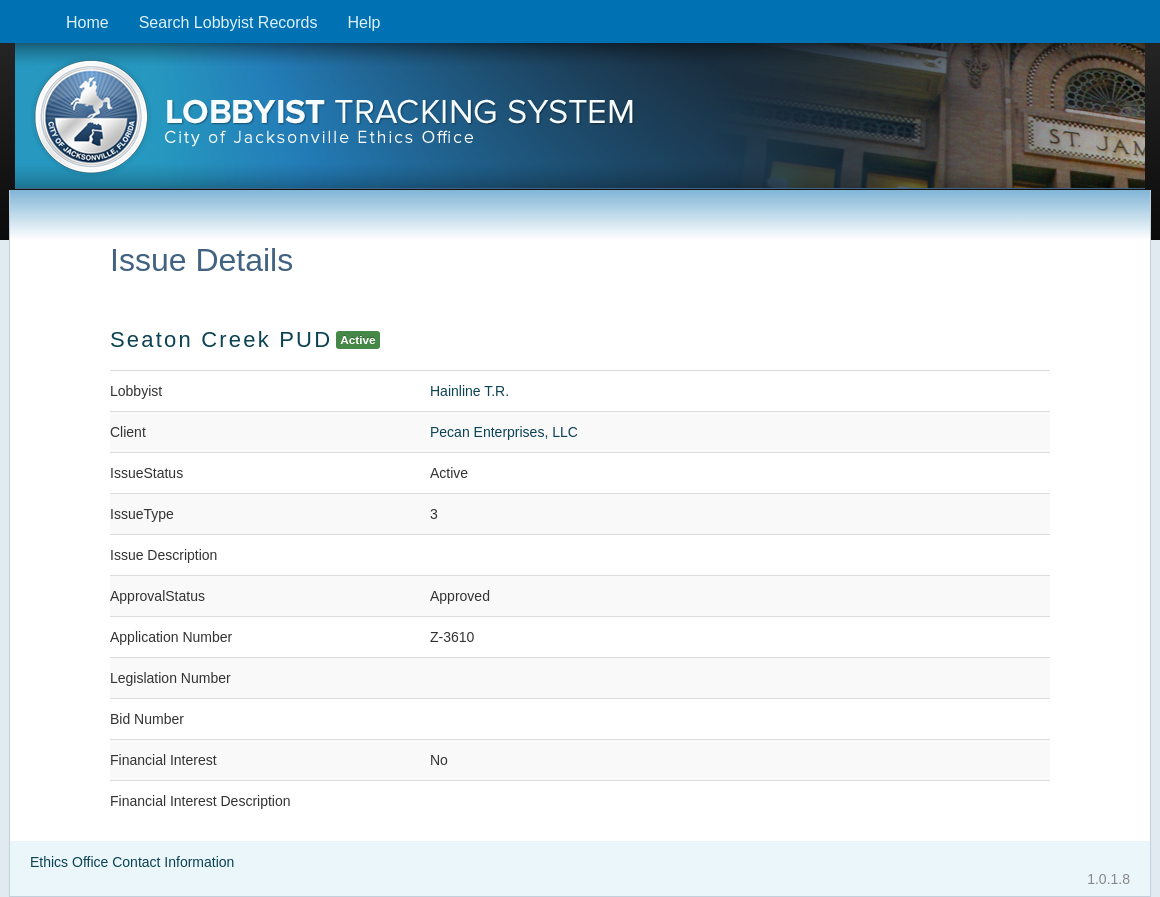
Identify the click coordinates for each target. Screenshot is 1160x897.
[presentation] (580, 123)
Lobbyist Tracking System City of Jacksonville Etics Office (580, 123)
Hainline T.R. (469, 391)
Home (87, 22)
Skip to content (15, 10)
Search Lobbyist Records (228, 22)
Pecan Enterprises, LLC (504, 432)
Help (363, 22)
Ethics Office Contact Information (132, 862)
